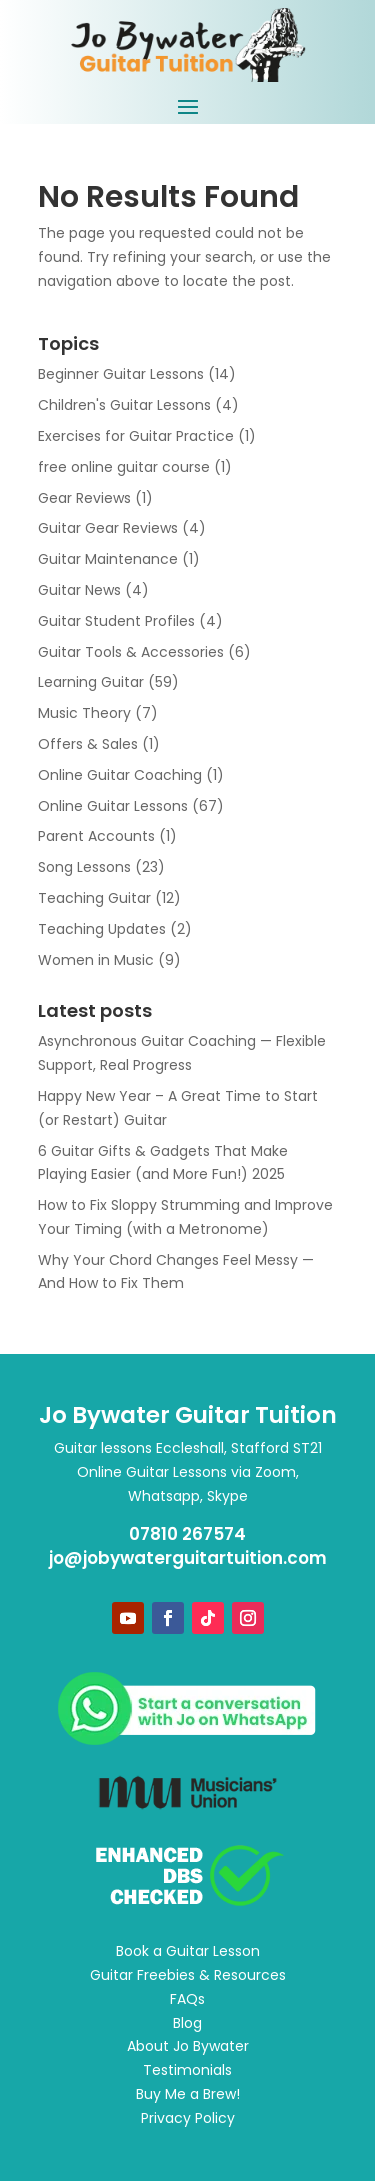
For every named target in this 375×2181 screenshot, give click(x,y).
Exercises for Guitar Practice (136, 436)
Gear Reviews (84, 498)
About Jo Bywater (188, 2046)
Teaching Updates (102, 929)
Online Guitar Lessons (113, 806)
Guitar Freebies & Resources (188, 1975)
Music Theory (84, 713)
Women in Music (96, 960)
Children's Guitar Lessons (124, 405)
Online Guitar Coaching (120, 775)
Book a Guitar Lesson (188, 1951)
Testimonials (187, 2070)
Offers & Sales (88, 744)
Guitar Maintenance (108, 559)
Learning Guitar (91, 682)
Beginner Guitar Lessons (121, 374)
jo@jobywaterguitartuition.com (188, 1558)
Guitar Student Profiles (116, 621)
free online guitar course (124, 467)
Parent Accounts (96, 836)
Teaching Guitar (94, 898)
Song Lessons (84, 867)
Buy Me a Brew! (188, 2094)
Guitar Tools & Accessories (131, 652)
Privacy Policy (188, 2118)
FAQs (187, 1999)
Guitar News (79, 590)
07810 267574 (187, 1534)
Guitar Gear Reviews (108, 528)
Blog (187, 2023)
